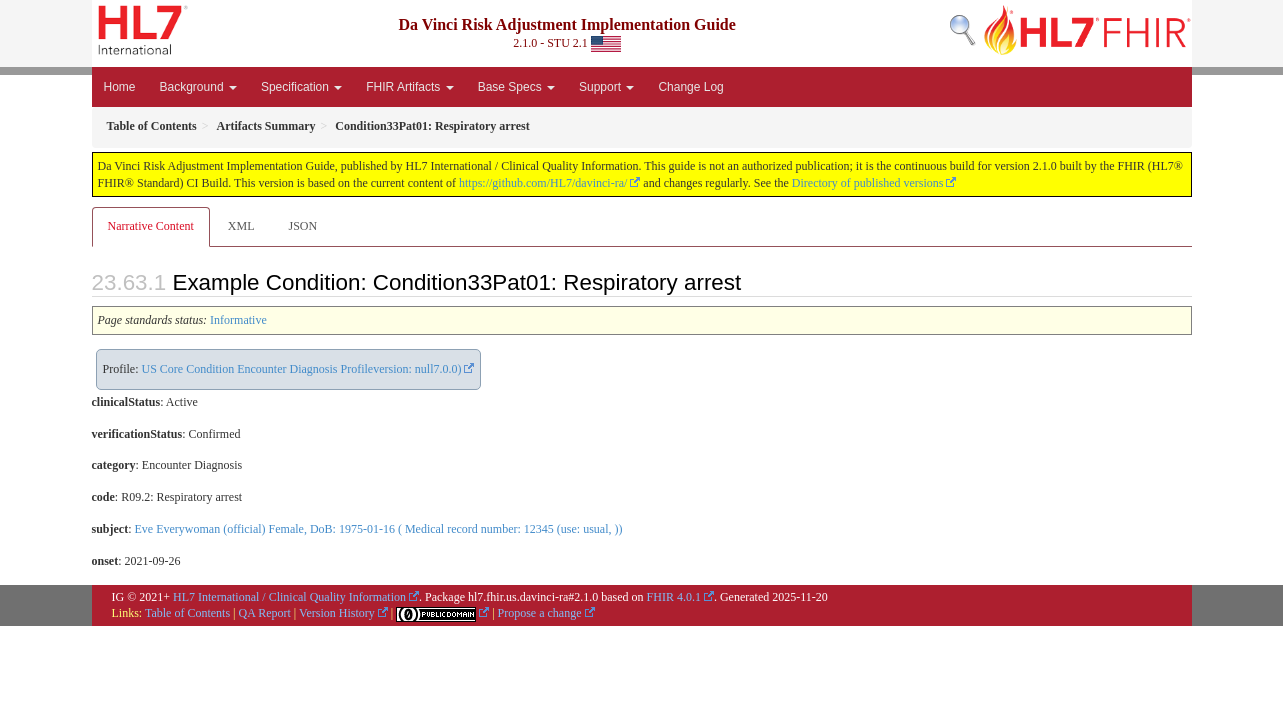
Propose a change (540, 613)
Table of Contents (187, 613)
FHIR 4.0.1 (674, 597)
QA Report (265, 613)
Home (120, 87)
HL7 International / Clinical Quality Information (289, 597)
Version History (337, 613)
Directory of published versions (868, 183)
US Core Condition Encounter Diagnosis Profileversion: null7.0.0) (302, 369)
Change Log (690, 87)
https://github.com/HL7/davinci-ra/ (543, 183)
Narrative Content (151, 226)
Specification (301, 87)
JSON (302, 226)
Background (198, 87)
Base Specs (516, 87)
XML (241, 226)
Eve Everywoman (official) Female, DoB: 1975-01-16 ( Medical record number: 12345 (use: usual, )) (379, 529)
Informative (238, 320)
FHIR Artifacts (409, 87)
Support (606, 87)
